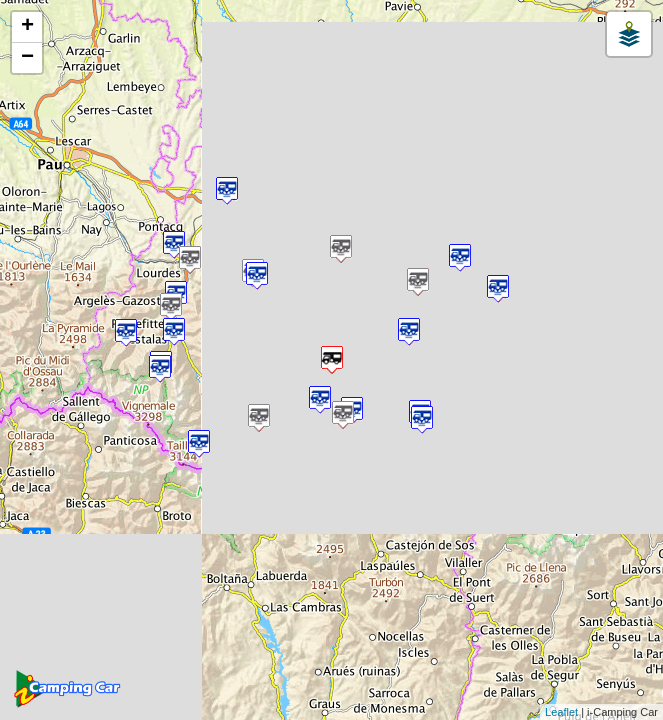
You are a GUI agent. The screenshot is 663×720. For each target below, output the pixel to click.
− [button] (27, 58)
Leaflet (561, 712)
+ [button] (27, 27)
